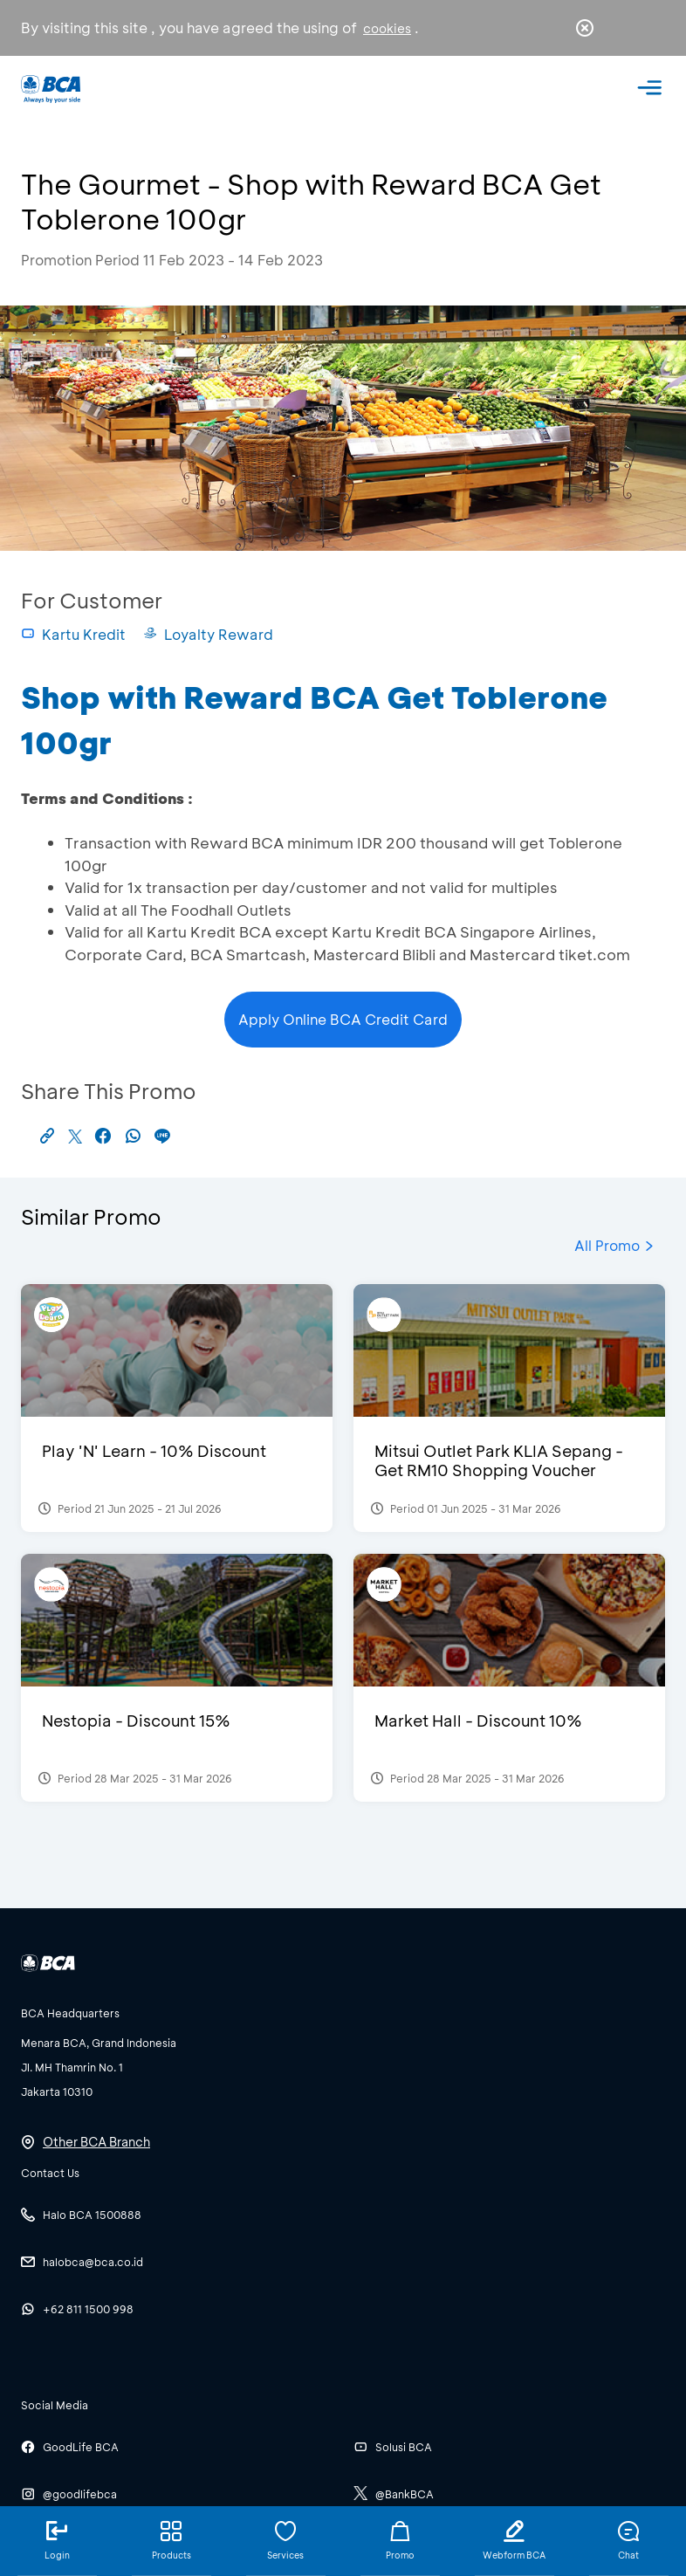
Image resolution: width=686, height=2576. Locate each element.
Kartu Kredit (73, 634)
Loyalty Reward (208, 634)
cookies (387, 28)
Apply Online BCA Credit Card (343, 1019)
